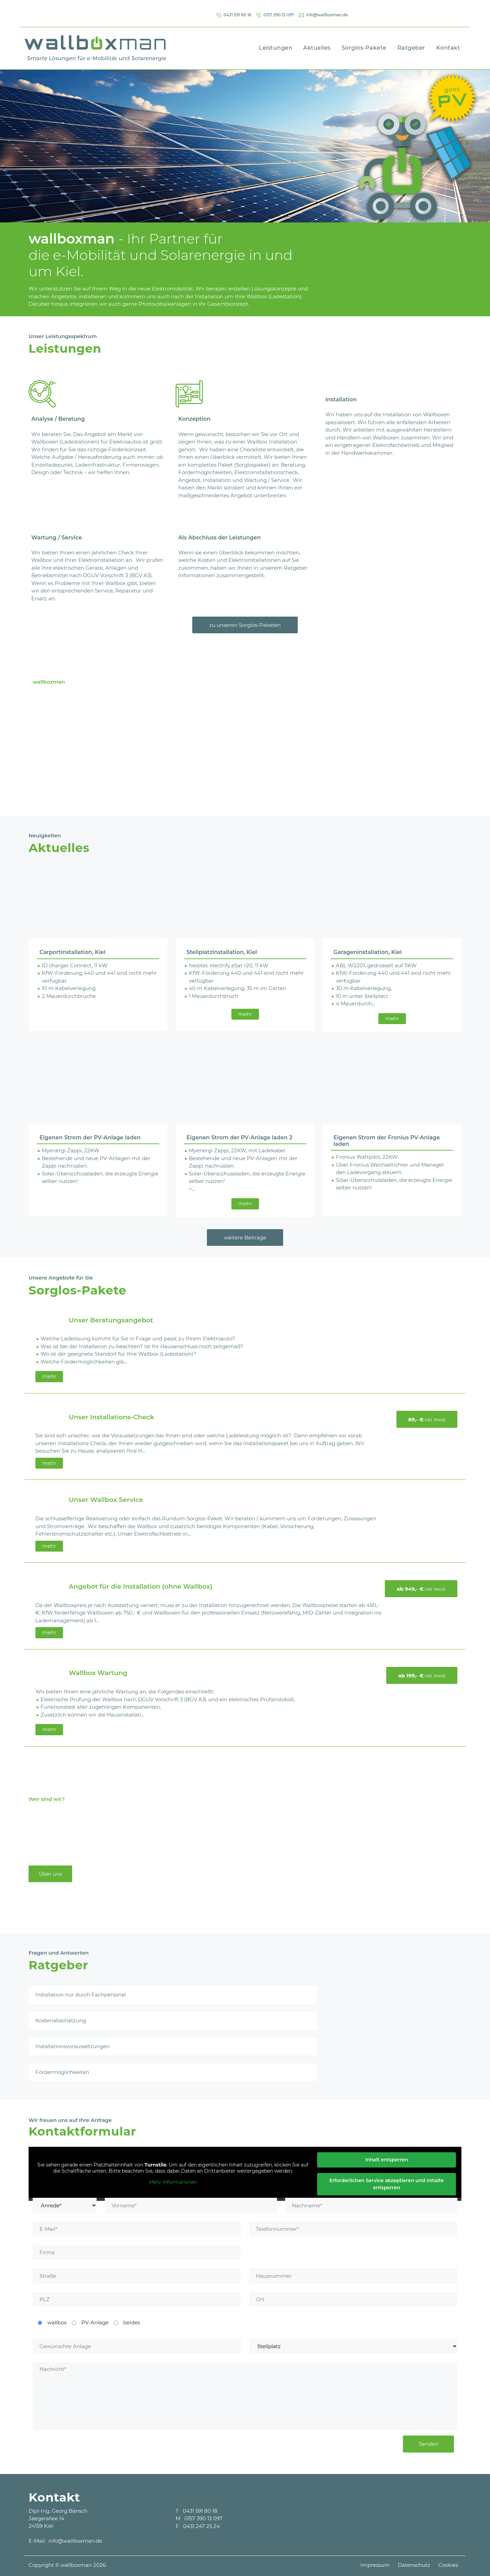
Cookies (448, 2557)
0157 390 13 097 (371, 12)
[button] (37, 143)
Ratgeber (411, 45)
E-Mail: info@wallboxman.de (65, 2538)
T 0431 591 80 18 (196, 2508)
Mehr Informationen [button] (173, 2179)
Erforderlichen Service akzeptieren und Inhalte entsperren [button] (386, 2181)
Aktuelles (317, 45)
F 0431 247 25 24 (198, 2523)
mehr (245, 1011)
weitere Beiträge (245, 1235)
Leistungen (275, 45)
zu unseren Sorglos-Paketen (245, 622)
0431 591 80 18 (317, 12)
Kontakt (448, 45)
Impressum (375, 2557)
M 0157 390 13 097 (199, 2515)
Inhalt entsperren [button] (386, 2157)
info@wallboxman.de (434, 12)
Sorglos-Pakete (364, 45)
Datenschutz (414, 2557)
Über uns (50, 1871)
